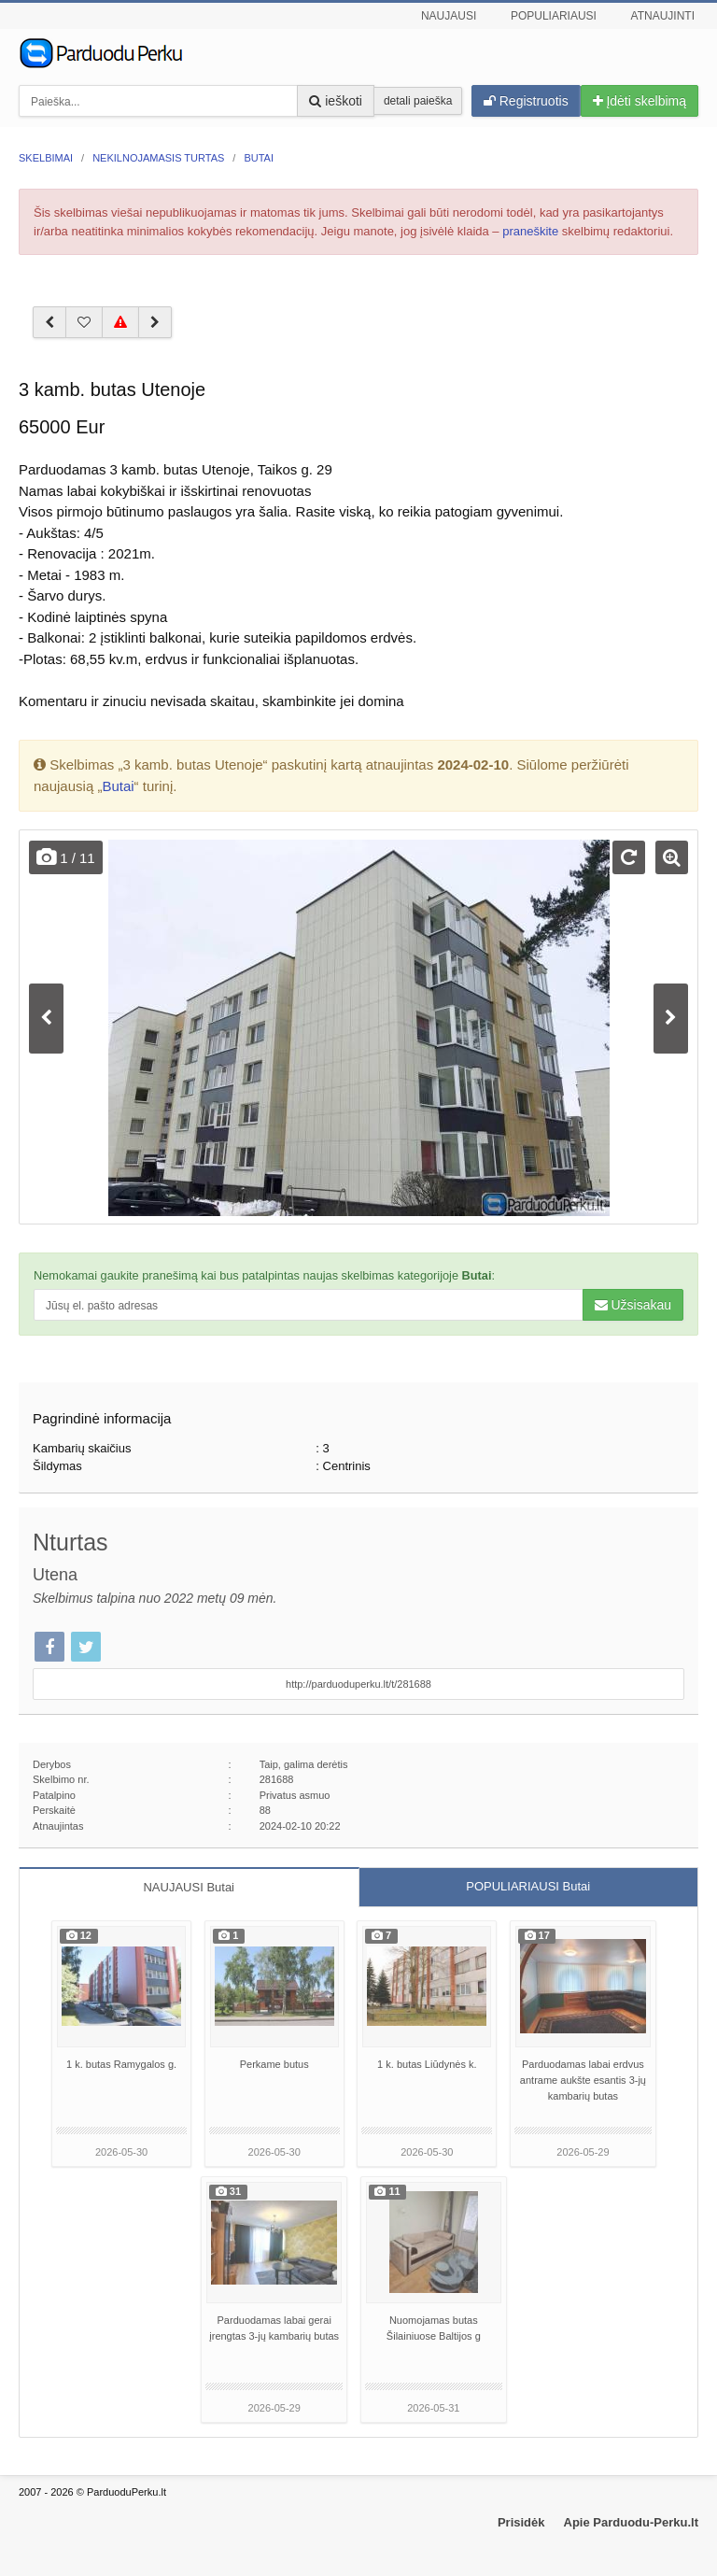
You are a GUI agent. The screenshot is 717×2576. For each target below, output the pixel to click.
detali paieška (418, 100)
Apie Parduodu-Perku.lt (631, 2522)
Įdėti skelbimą (639, 100)
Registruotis (526, 100)
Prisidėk (521, 2522)
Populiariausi (554, 15)
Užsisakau (633, 1304)
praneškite (530, 231)
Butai (118, 786)
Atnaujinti (663, 15)
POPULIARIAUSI (528, 1886)
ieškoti (335, 100)
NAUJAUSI (188, 1887)
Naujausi (448, 15)
